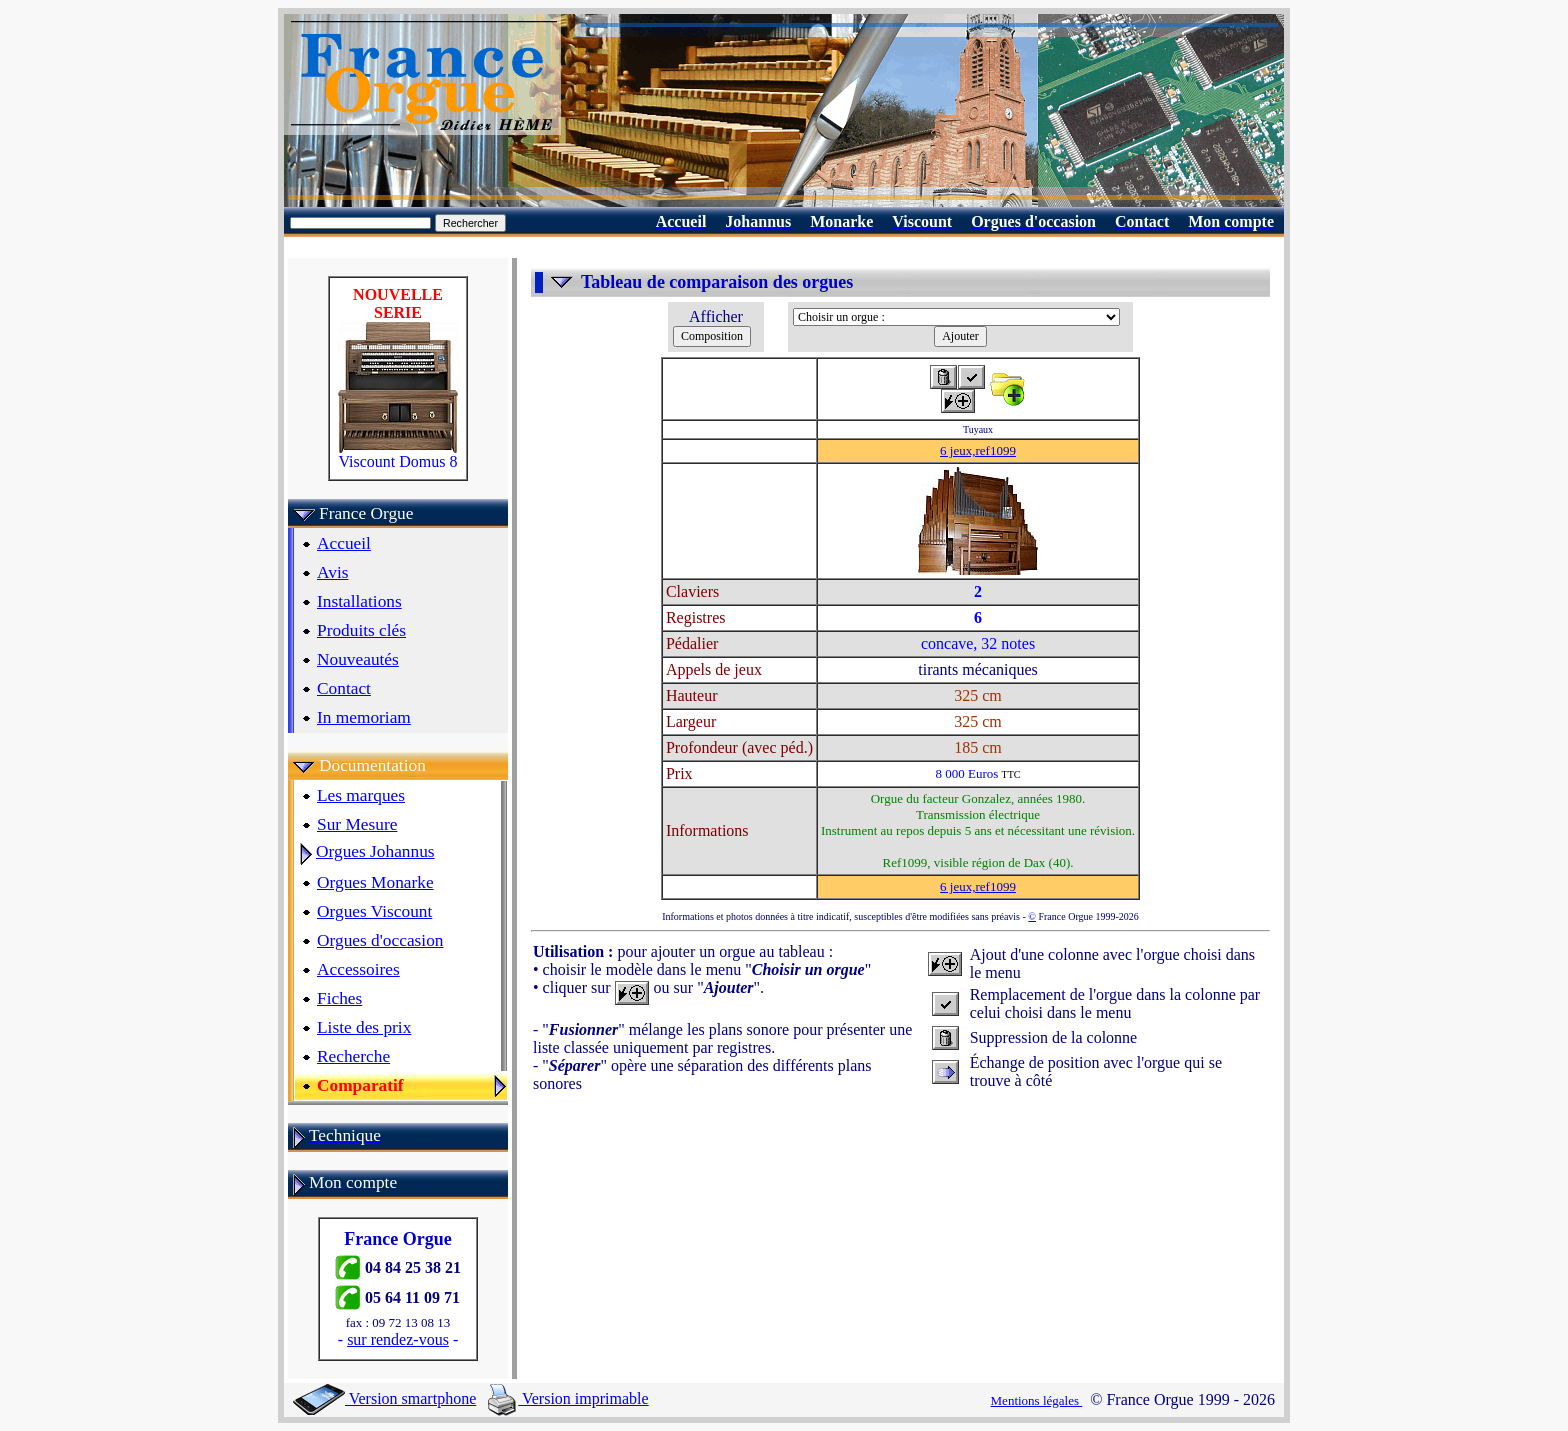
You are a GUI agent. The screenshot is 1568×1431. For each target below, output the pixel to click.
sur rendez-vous (398, 1339)
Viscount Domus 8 (398, 454)
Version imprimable (568, 1398)
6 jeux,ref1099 (978, 450)
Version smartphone (384, 1398)
